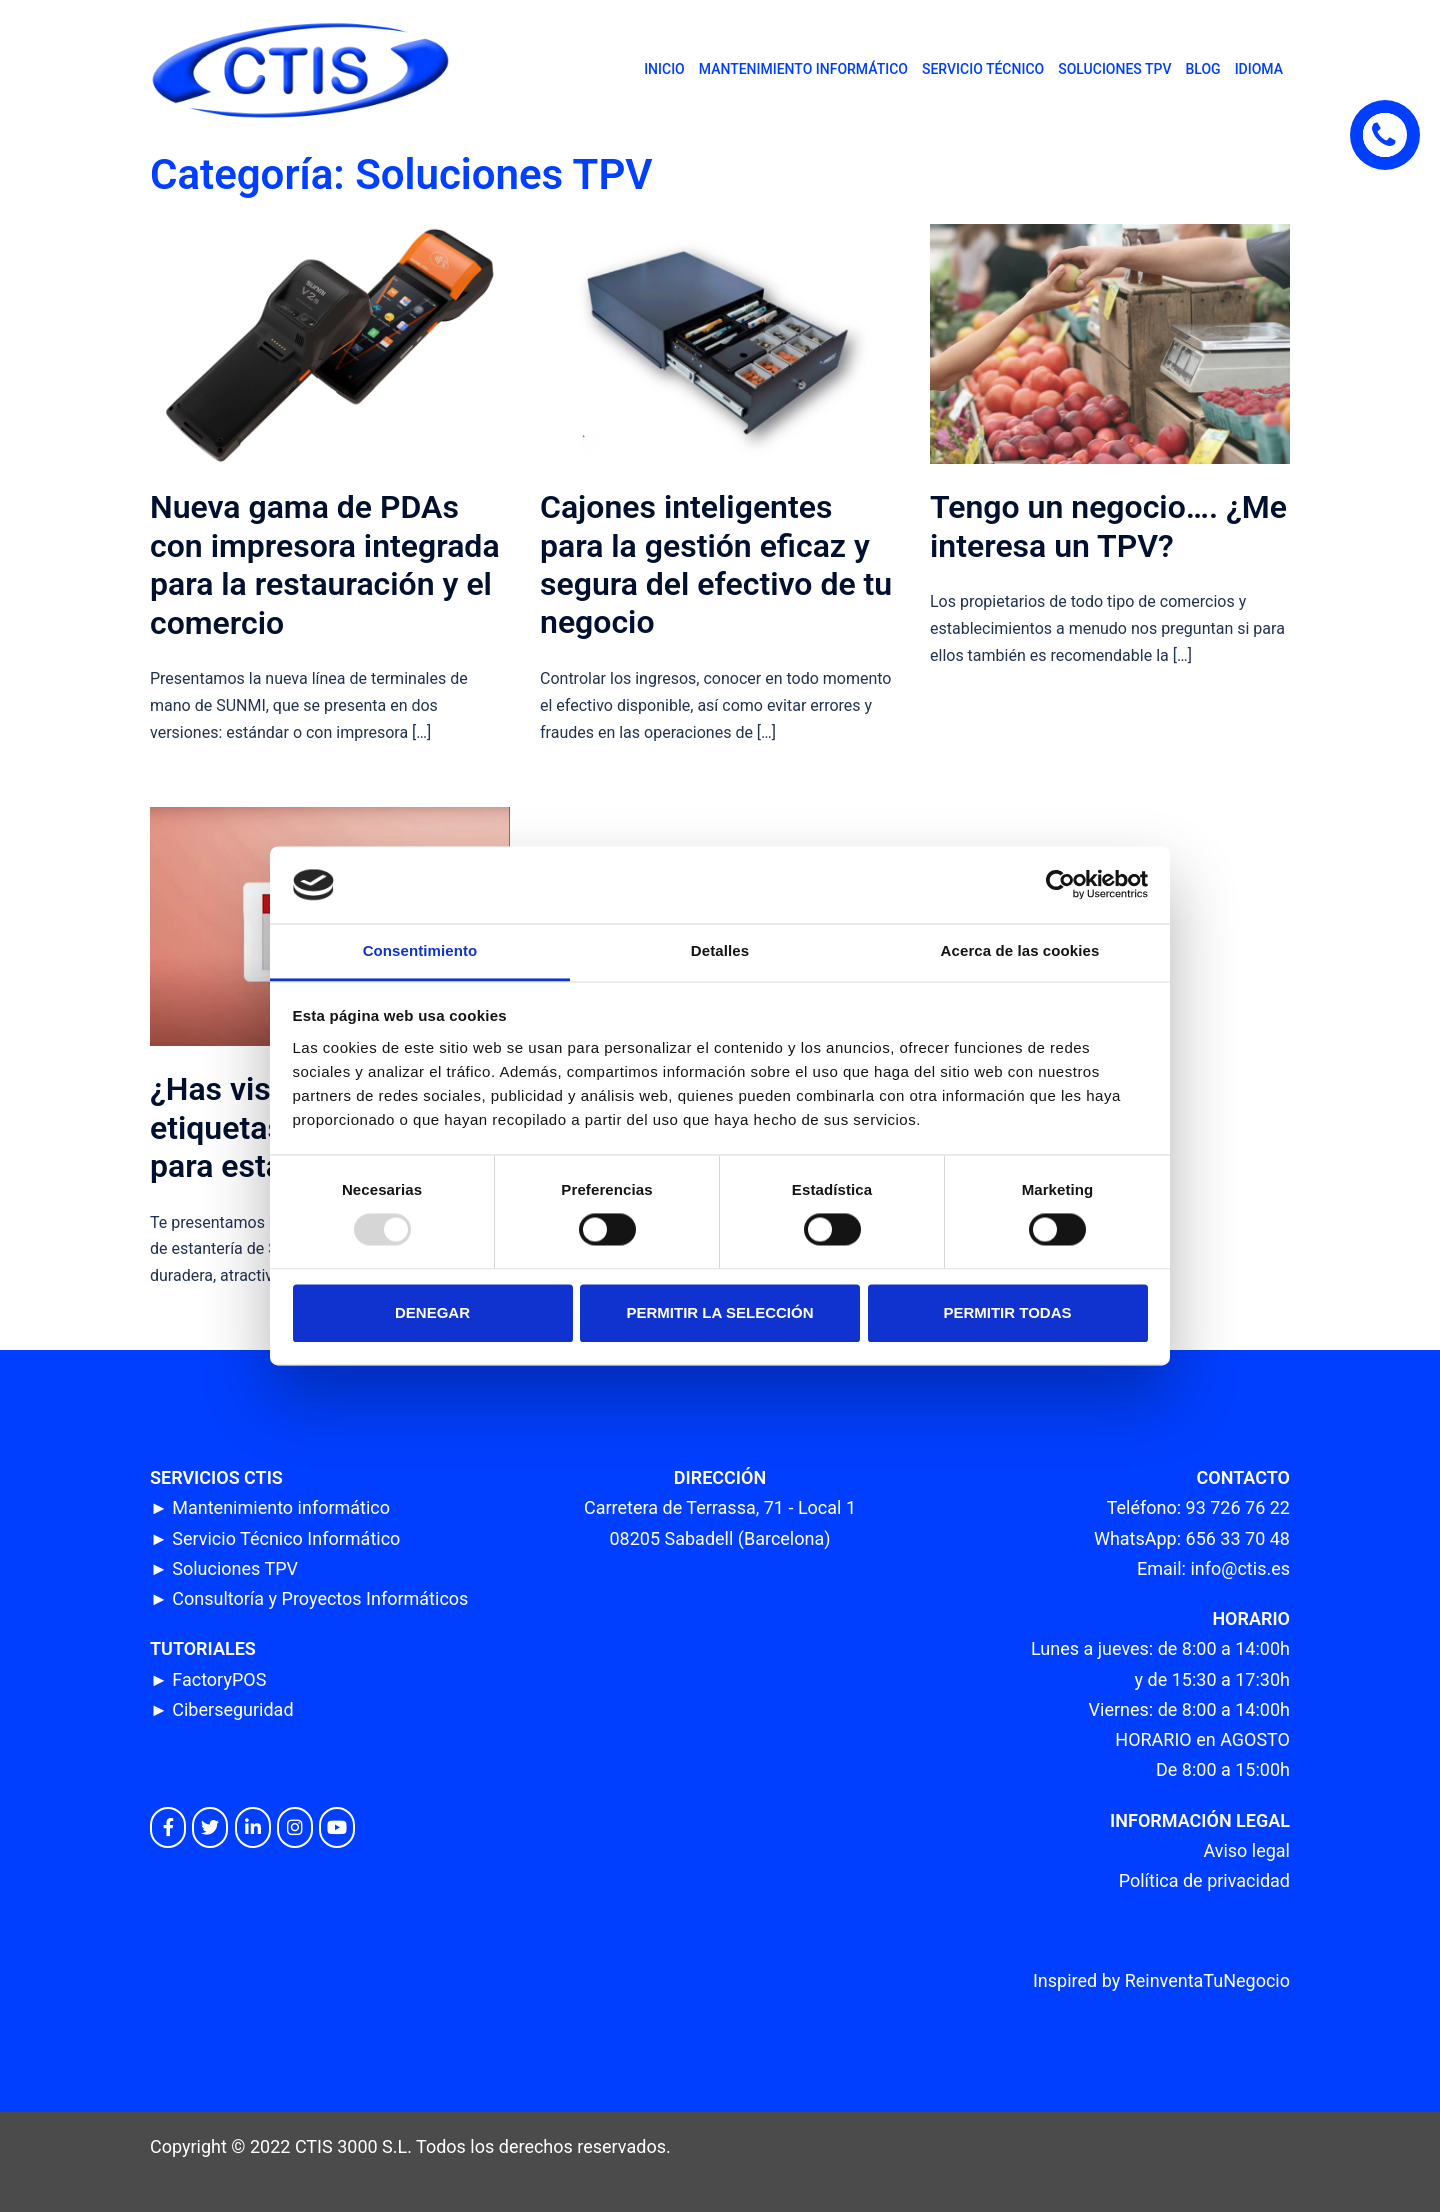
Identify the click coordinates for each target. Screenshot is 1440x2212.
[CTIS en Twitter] (210, 1827)
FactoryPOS (219, 1679)
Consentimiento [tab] (420, 950)
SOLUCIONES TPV (1114, 69)
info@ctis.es (1240, 1568)
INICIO (664, 69)
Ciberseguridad (232, 1709)
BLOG (1202, 69)
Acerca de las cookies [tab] (1020, 950)
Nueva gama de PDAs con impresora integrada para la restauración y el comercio (325, 564)
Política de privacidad (1204, 1880)
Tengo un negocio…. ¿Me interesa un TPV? (1108, 526)
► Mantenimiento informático (270, 1507)
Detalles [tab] (720, 950)
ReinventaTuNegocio (1207, 1980)
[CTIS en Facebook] (168, 1827)
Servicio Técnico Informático (286, 1538)
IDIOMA (1259, 69)
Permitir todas (1007, 1312)
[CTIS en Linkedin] (253, 1827)
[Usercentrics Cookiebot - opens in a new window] (1060, 885)
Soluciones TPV (235, 1568)
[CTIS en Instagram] (295, 1827)
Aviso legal (1246, 1850)
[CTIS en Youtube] (337, 1827)
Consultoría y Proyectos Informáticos (320, 1598)
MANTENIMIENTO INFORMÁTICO (803, 69)
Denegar (432, 1312)
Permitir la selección (720, 1312)
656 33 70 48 (1238, 1538)
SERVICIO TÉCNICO (983, 69)
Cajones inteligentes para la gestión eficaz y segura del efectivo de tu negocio (716, 564)
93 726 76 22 (1238, 1507)
